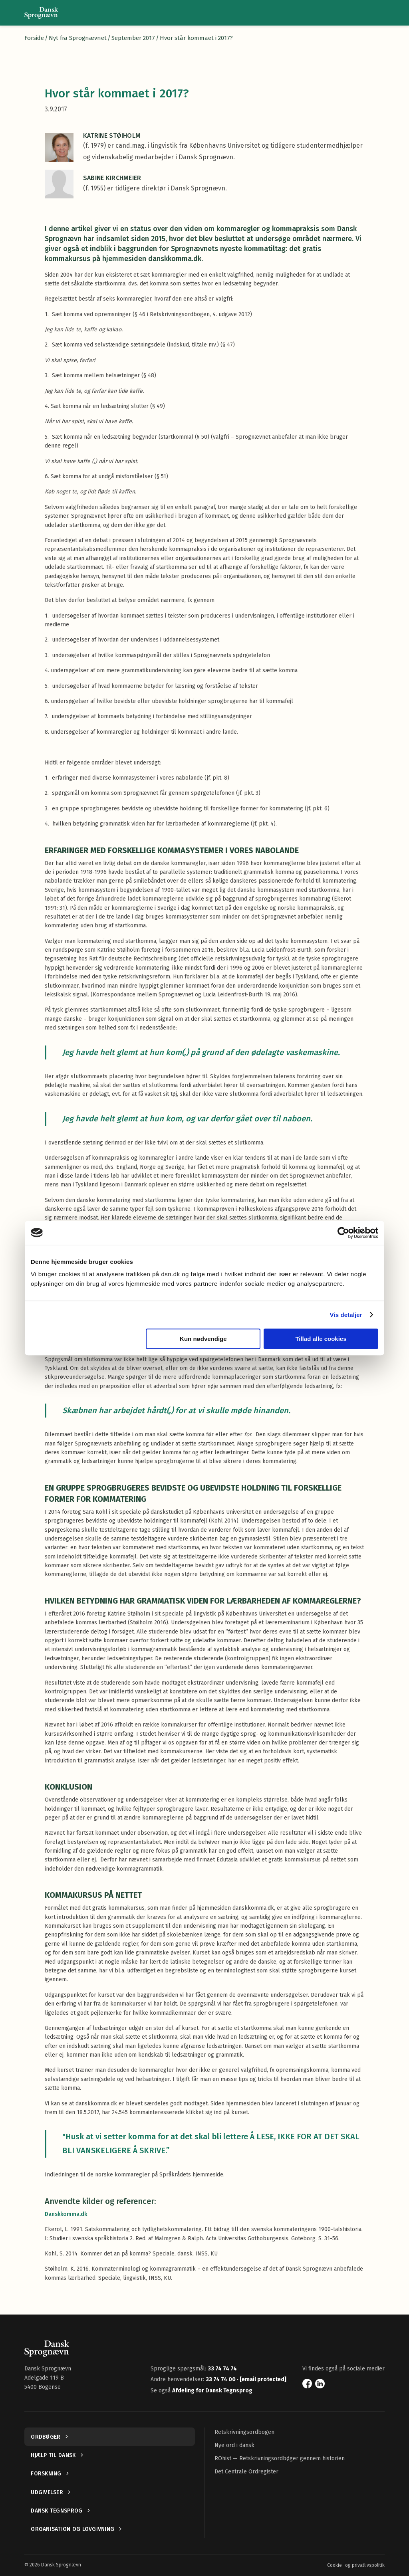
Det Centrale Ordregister (246, 2471)
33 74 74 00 (221, 2379)
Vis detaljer (346, 1314)
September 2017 (133, 38)
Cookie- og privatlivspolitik (356, 2565)
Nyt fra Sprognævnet (78, 38)
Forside (34, 38)
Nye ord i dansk (234, 2445)
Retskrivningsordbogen (244, 2432)
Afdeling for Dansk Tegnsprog (212, 2390)
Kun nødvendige (203, 1338)
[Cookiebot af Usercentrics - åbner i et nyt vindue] (343, 1233)
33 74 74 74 (222, 2368)
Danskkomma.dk (66, 2214)
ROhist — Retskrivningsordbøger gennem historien (279, 2458)
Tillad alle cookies (320, 1338)
